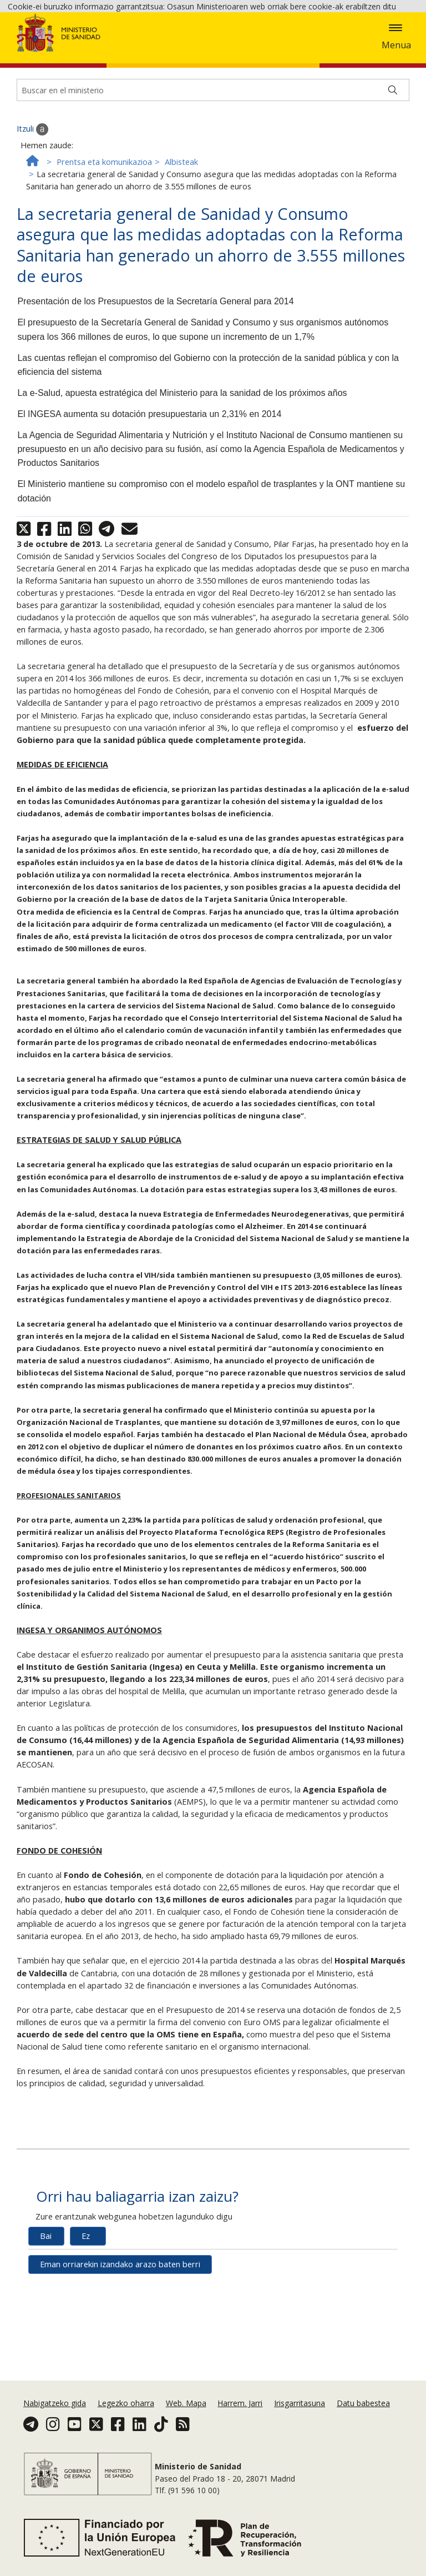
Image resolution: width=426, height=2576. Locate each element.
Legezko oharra (126, 2403)
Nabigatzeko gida (54, 2403)
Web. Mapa (186, 2403)
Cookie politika (187, 49)
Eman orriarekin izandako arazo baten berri (120, 2333)
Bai (46, 2304)
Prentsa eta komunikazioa (104, 230)
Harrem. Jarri (239, 2403)
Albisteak (181, 230)
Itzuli (32, 198)
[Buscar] (392, 158)
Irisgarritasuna (299, 2403)
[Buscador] (213, 159)
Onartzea (271, 50)
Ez (86, 2304)
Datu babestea (363, 2403)
